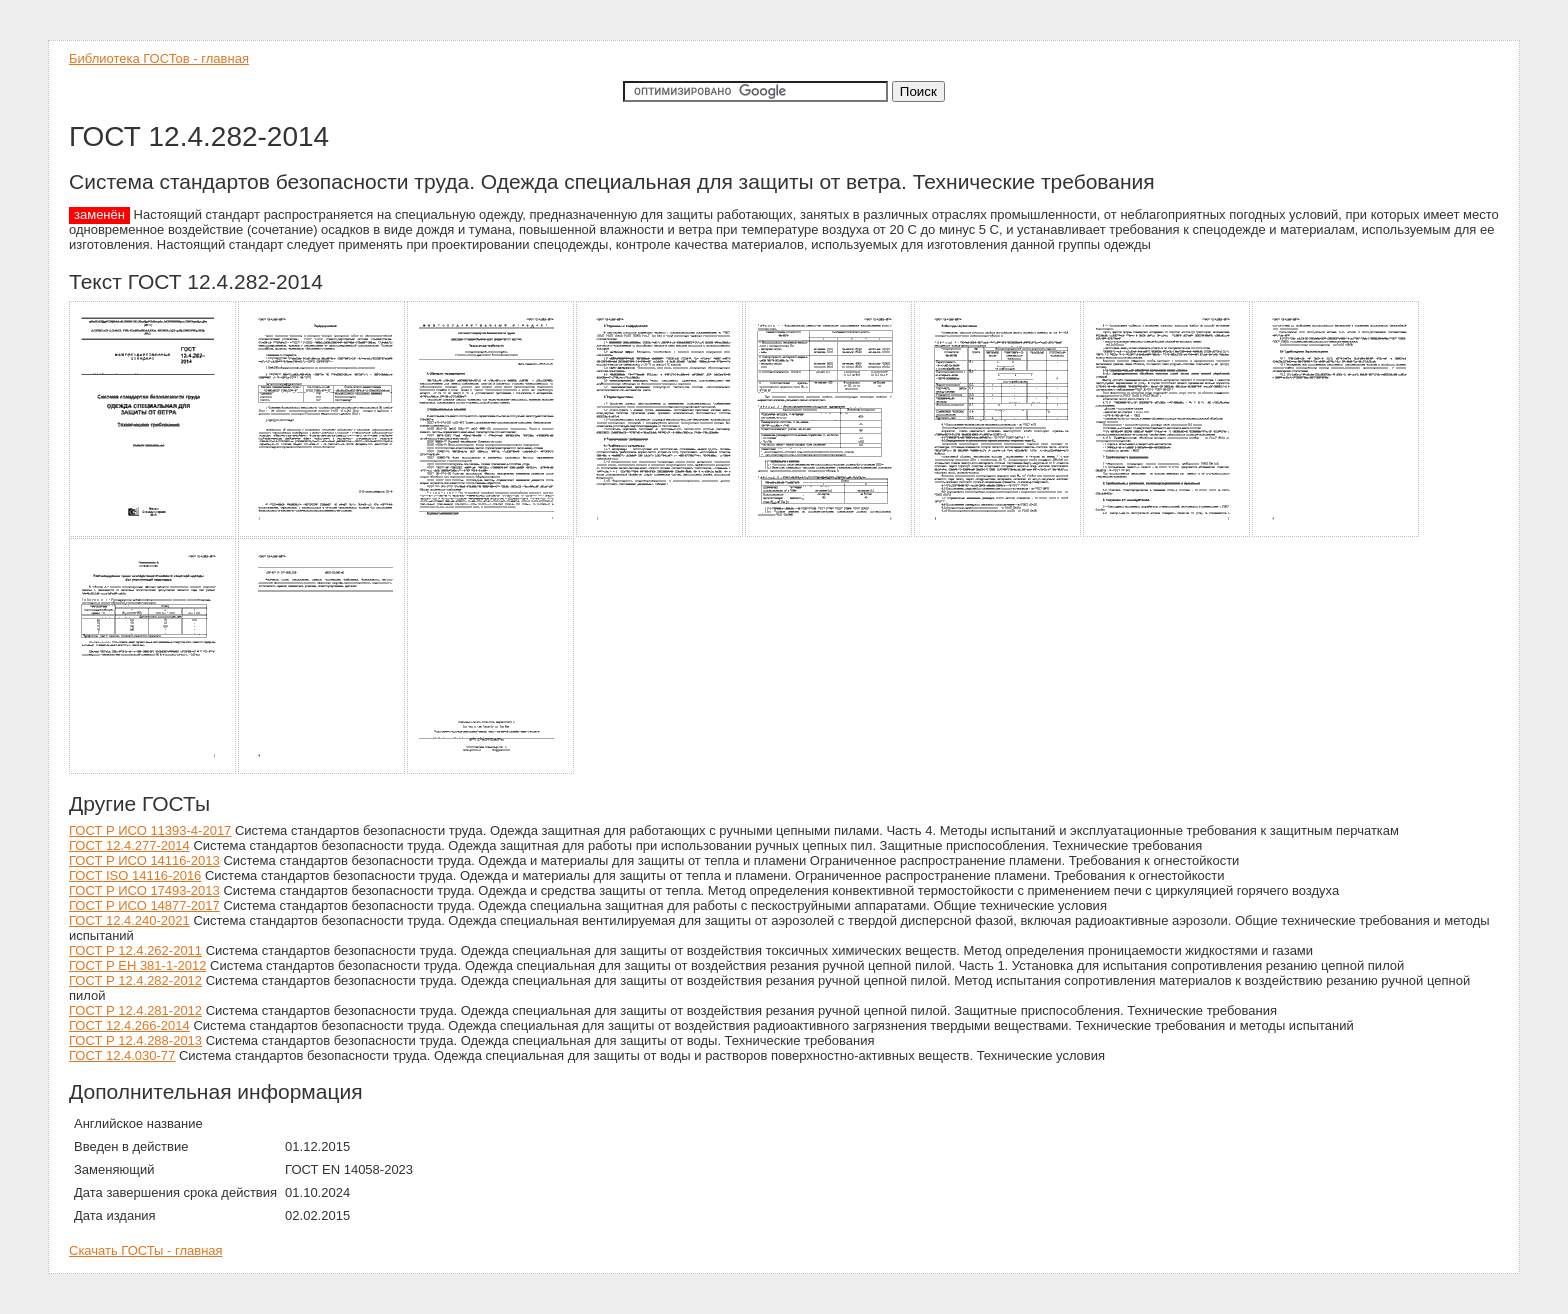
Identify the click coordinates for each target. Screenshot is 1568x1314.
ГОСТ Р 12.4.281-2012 (135, 1010)
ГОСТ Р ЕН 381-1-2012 (137, 965)
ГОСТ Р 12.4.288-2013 (135, 1040)
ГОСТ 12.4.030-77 (122, 1055)
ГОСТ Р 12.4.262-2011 (135, 950)
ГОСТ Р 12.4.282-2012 (135, 980)
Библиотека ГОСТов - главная (159, 58)
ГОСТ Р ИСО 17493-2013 (144, 890)
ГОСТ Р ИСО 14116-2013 (144, 860)
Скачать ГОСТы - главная (146, 1250)
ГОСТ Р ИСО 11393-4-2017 (150, 830)
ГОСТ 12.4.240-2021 (129, 920)
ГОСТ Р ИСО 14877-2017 (144, 905)
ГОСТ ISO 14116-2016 (135, 875)
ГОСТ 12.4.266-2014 (129, 1025)
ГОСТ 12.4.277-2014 (129, 845)
